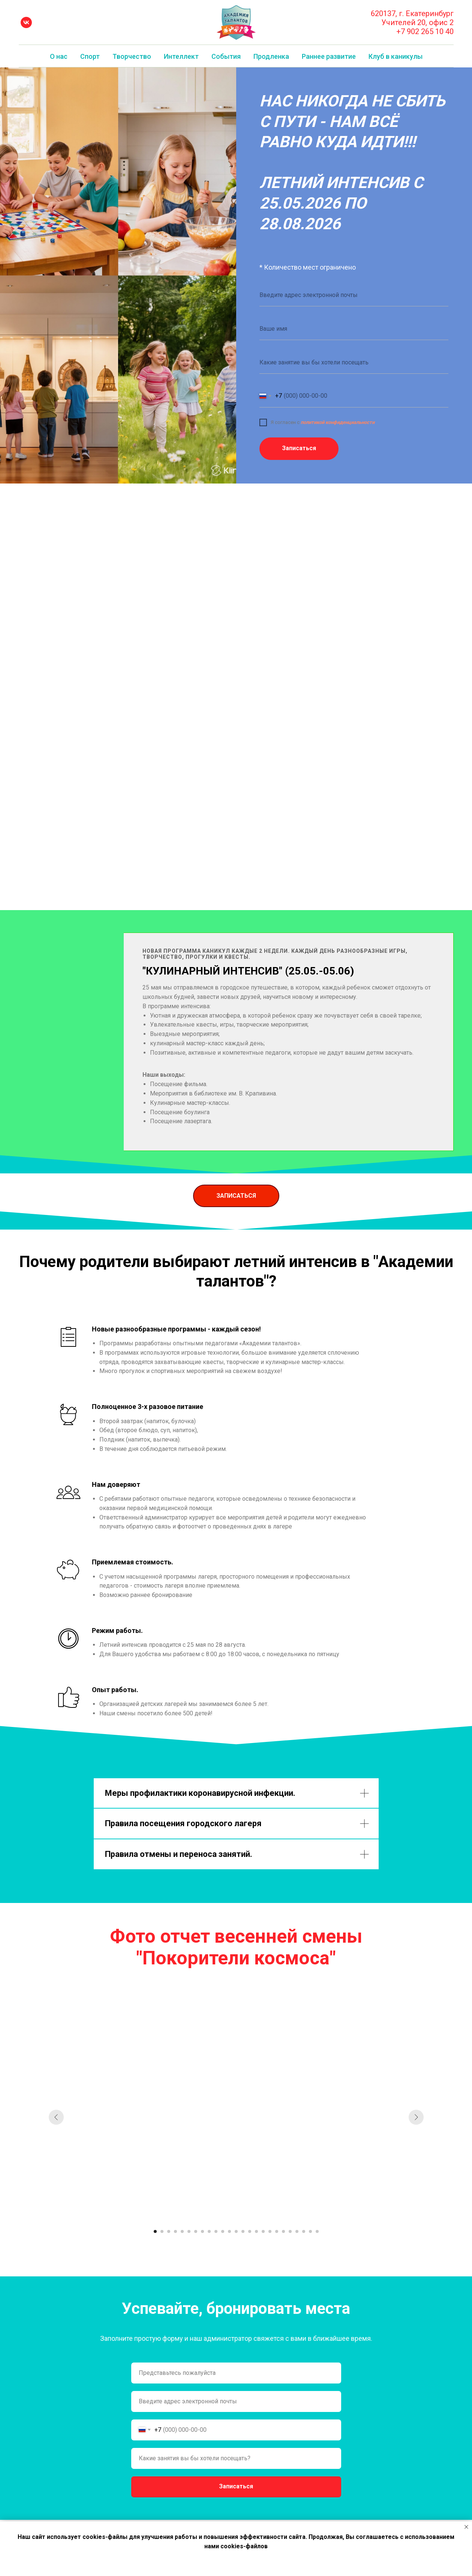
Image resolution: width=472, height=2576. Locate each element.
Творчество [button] (131, 56)
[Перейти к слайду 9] (209, 2231)
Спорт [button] (90, 56)
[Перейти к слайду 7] (195, 2231)
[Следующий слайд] (416, 2117)
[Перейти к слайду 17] (263, 2231)
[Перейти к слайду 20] (283, 2231)
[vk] (26, 22)
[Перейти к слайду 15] (249, 2231)
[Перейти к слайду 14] (242, 2231)
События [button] (226, 56)
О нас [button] (58, 56)
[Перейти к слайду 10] (215, 2231)
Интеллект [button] (181, 56)
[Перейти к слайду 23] (303, 2231)
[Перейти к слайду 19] (276, 2231)
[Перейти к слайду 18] (269, 2231)
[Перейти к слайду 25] (317, 2231)
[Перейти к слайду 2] (161, 2231)
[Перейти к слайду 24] (310, 2231)
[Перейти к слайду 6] (188, 2231)
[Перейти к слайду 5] (182, 2231)
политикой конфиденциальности (338, 422)
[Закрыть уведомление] (466, 2527)
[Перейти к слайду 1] (155, 2231)
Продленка (271, 56)
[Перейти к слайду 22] (296, 2231)
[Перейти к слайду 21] (290, 2231)
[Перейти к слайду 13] (236, 2231)
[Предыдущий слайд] (56, 2117)
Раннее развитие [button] (329, 56)
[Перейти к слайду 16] (256, 2231)
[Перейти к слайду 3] (168, 2231)
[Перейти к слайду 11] (222, 2231)
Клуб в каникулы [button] (396, 56)
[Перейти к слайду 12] (229, 2231)
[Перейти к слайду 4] (175, 2231)
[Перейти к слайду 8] (202, 2231)
